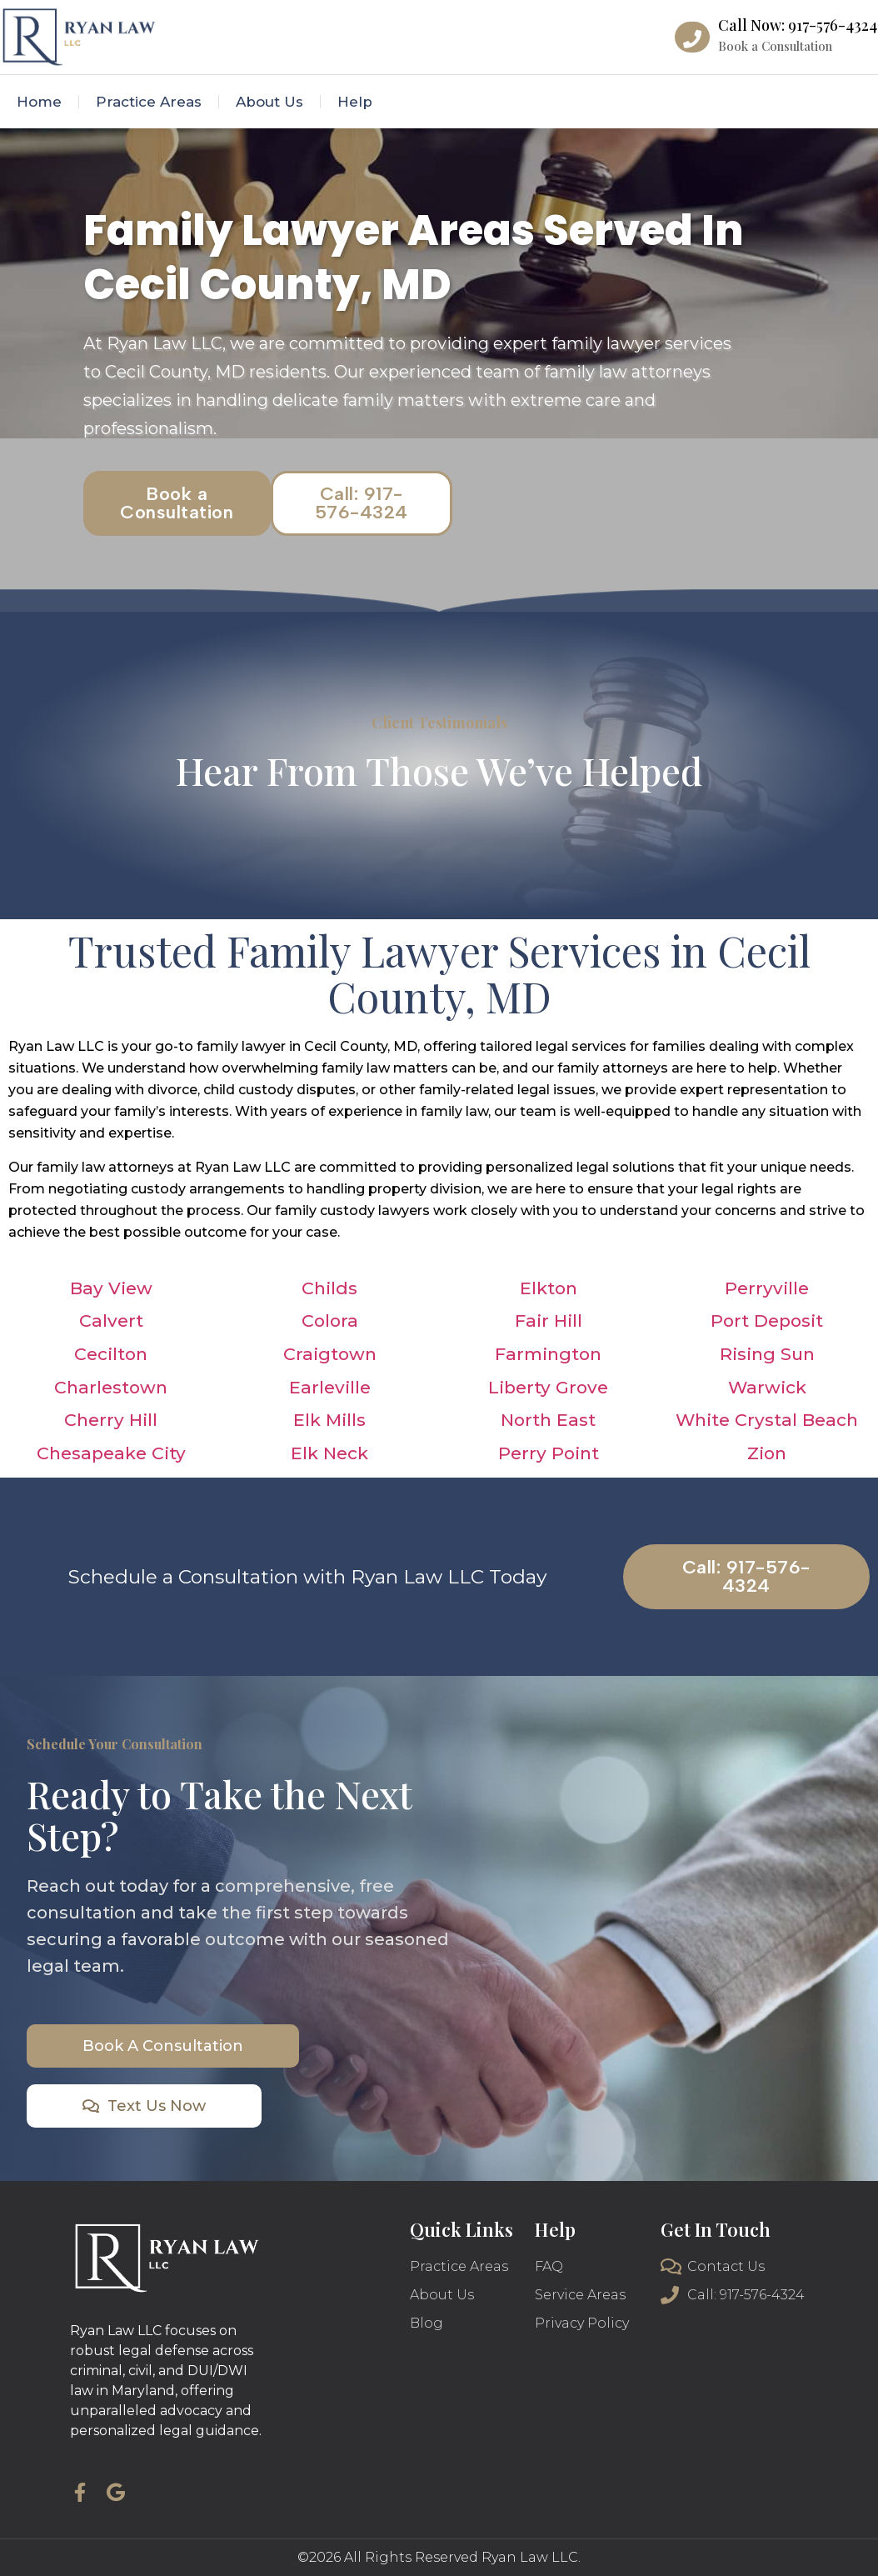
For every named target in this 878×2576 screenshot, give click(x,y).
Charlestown (110, 1387)
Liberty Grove (548, 1387)
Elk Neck (329, 1453)
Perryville (767, 1288)
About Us (269, 101)
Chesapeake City (111, 1453)
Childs (329, 1288)
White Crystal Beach (767, 1419)
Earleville (330, 1387)
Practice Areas (149, 101)
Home (39, 101)
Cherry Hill (110, 1419)
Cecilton (110, 1353)
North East (548, 1419)
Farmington (548, 1353)
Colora (330, 1320)
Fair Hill (548, 1320)
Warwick (767, 1387)
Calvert (111, 1320)
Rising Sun (767, 1353)
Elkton (548, 1288)
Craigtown (330, 1353)
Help (354, 101)
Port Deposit (767, 1320)
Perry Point (548, 1453)
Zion (766, 1453)
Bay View (111, 1288)
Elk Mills (329, 1419)
